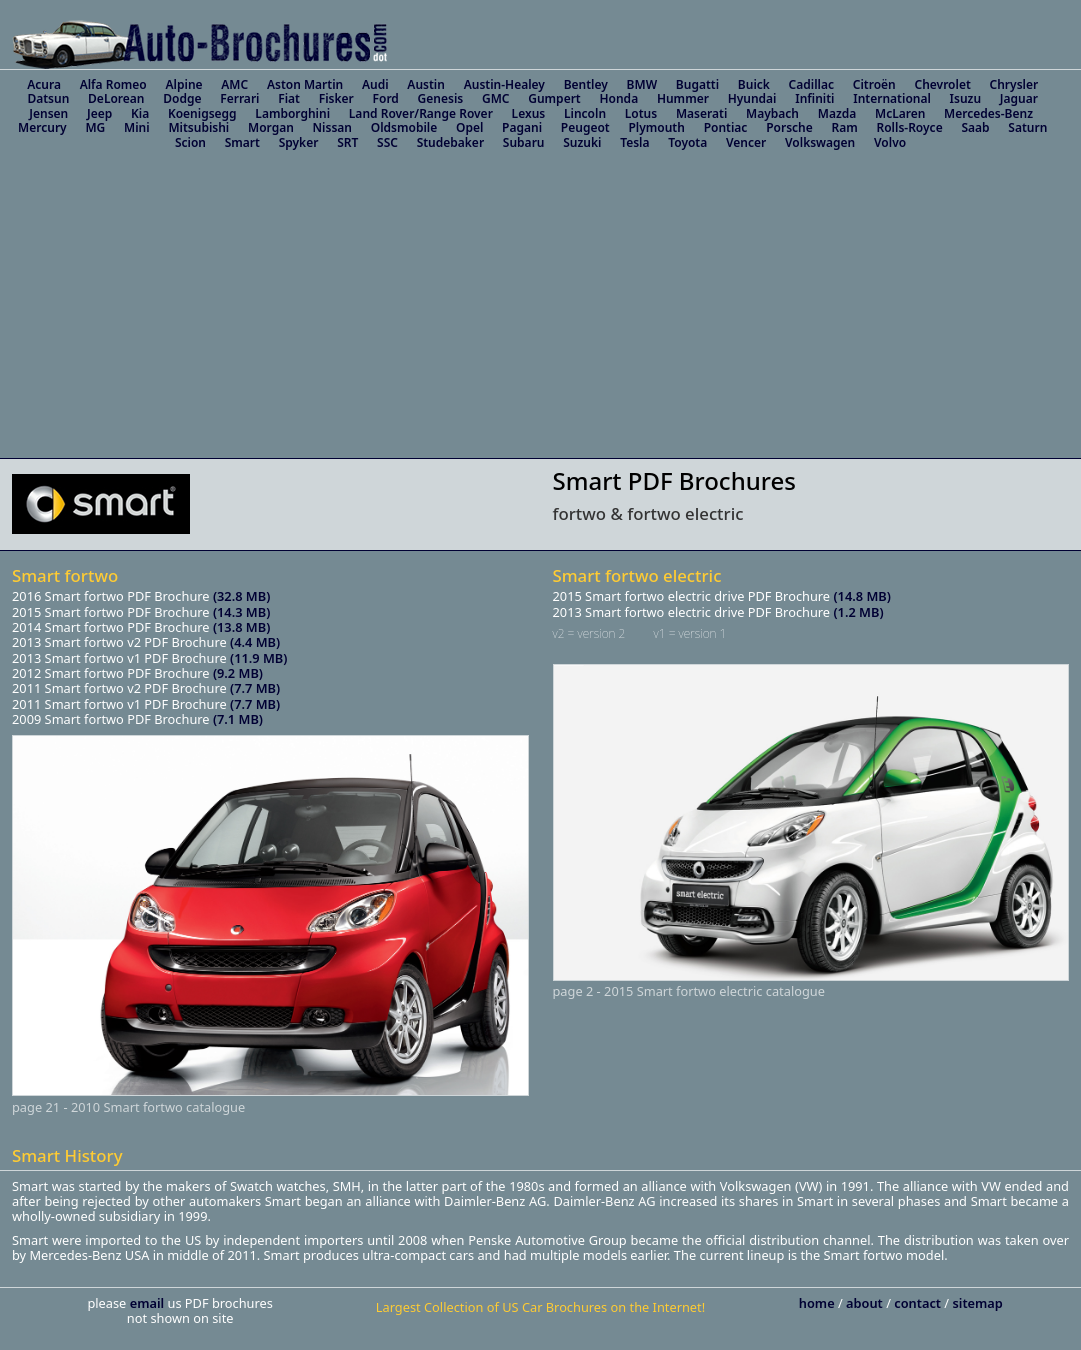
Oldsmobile (404, 127)
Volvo (890, 142)
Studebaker (450, 142)
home (818, 1303)
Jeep (99, 113)
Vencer (746, 142)
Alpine (184, 84)
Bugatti (697, 84)
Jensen (48, 113)
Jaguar (1019, 98)
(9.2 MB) (238, 673)
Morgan (271, 127)
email (149, 1303)
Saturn (1027, 127)
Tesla (634, 142)
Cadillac (811, 84)
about (866, 1303)
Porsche (789, 127)
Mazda (837, 113)
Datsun (48, 98)
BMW (642, 84)
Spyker (299, 142)
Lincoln (585, 113)
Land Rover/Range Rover (421, 113)
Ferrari (239, 98)
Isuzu (965, 98)
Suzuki (582, 142)
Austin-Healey (504, 84)
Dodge (182, 98)
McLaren (900, 113)
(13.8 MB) (241, 627)
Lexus (529, 113)
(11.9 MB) (258, 658)
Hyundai (752, 98)
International (892, 98)
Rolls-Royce (909, 127)
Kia (140, 113)
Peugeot (585, 127)
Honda (618, 98)
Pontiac (726, 127)
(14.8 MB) (861, 596)
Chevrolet (942, 84)
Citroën (874, 84)
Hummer (683, 98)
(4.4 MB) (255, 642)
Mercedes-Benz (988, 113)
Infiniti (814, 98)
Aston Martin (305, 84)
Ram (844, 127)
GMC (496, 98)
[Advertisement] (540, 308)
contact (919, 1303)
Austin (426, 84)
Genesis (441, 98)
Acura (44, 84)
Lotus (641, 113)
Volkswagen (820, 142)
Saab (975, 127)
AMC (234, 84)
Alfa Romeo (113, 84)
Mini (137, 127)
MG (95, 127)
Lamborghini (292, 113)
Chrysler (1014, 84)
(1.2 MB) (858, 612)
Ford (386, 98)
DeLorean (116, 98)
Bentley (586, 84)
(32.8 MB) (241, 596)
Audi (375, 84)
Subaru (524, 142)
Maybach (772, 113)
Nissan (332, 127)
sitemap (977, 1303)
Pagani (522, 127)
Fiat (289, 98)
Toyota (687, 142)
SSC (387, 142)
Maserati (701, 113)
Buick (754, 84)
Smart (242, 142)
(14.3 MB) (241, 612)
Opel (469, 127)
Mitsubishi (198, 127)
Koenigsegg (202, 113)
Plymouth (656, 127)
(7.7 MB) (255, 688)
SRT (347, 142)
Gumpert (554, 98)
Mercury (42, 127)
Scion (190, 142)
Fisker (336, 98)
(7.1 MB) (238, 719)
